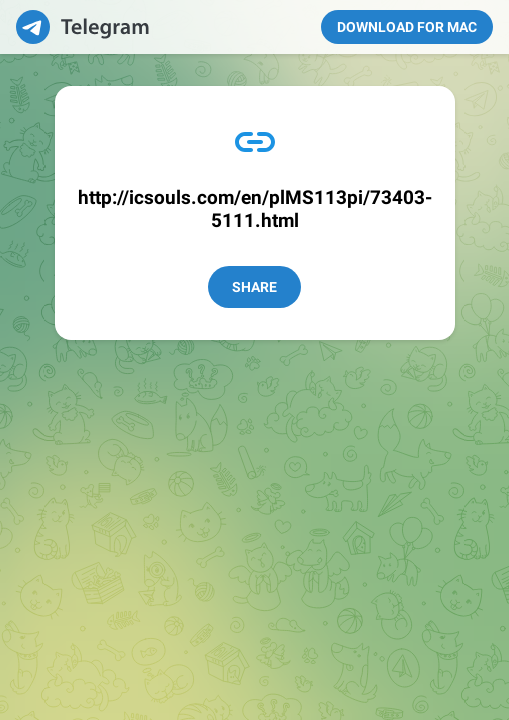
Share (254, 287)
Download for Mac (407, 27)
